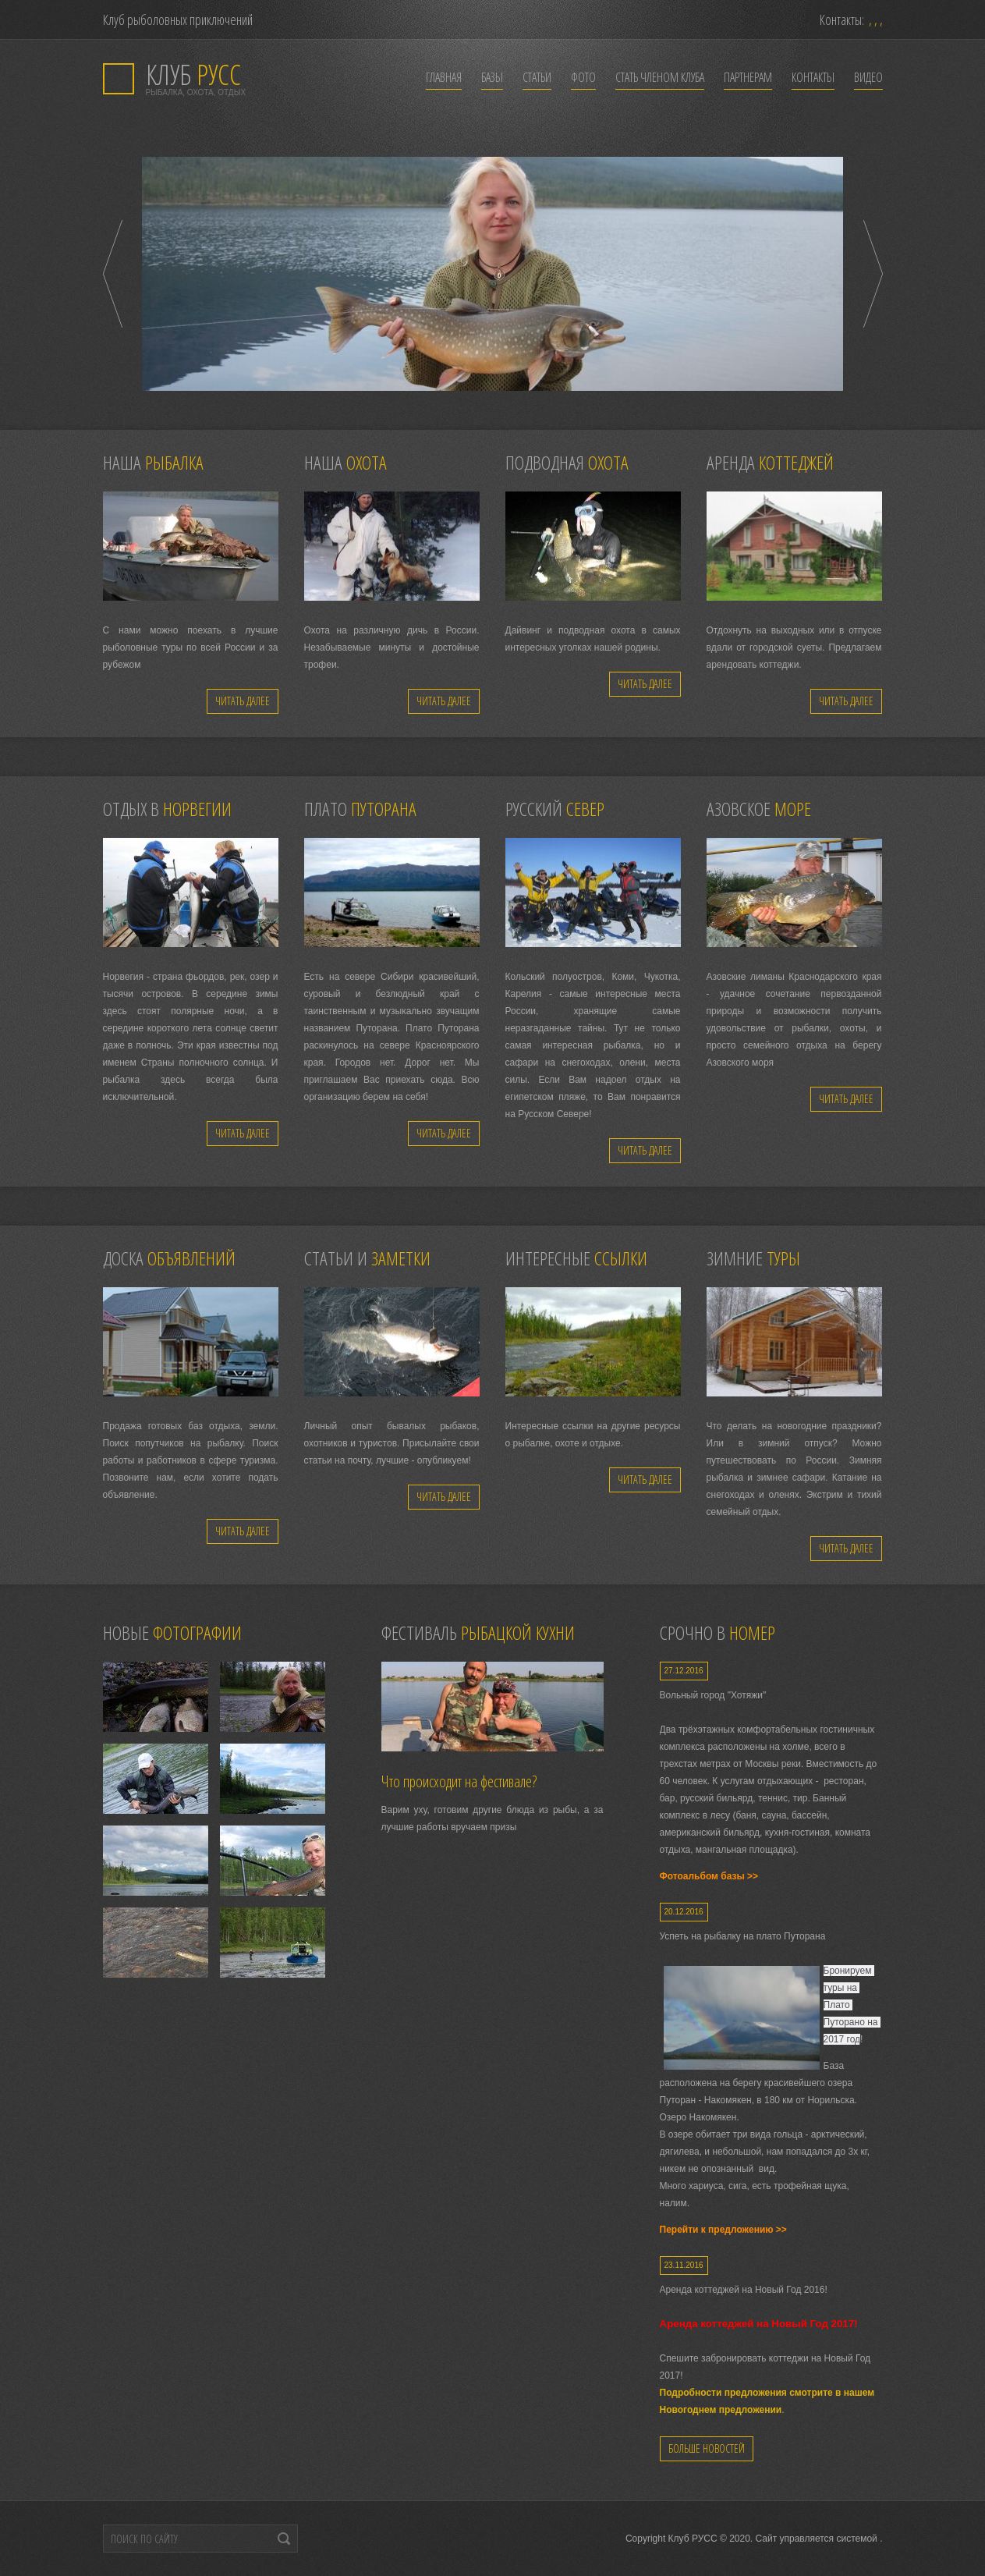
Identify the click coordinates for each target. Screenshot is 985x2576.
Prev (112, 274)
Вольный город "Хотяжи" (713, 1695)
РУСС (193, 74)
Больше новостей (706, 2448)
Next (873, 274)
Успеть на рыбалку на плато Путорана (743, 1936)
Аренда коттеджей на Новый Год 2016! (743, 2289)
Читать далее (242, 701)
